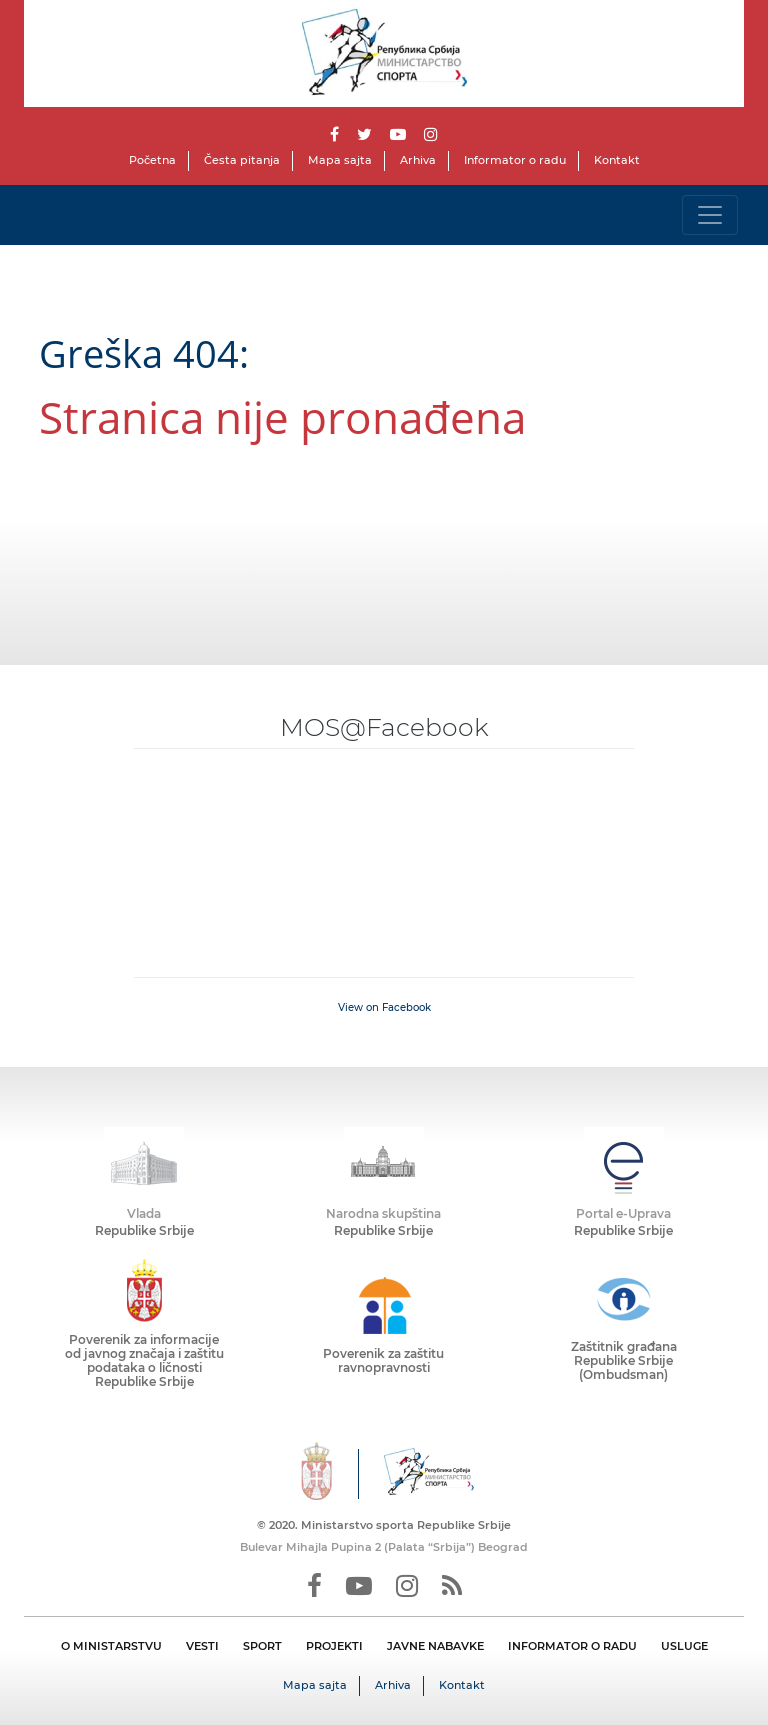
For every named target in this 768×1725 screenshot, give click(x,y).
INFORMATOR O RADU (572, 1646)
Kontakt (617, 160)
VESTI (202, 1646)
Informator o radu (515, 160)
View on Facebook (384, 1007)
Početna (152, 160)
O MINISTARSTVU (111, 1646)
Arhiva (418, 160)
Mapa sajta (340, 160)
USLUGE (684, 1646)
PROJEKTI (334, 1646)
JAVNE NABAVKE (435, 1646)
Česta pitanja (242, 160)
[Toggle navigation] (710, 215)
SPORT (262, 1646)
